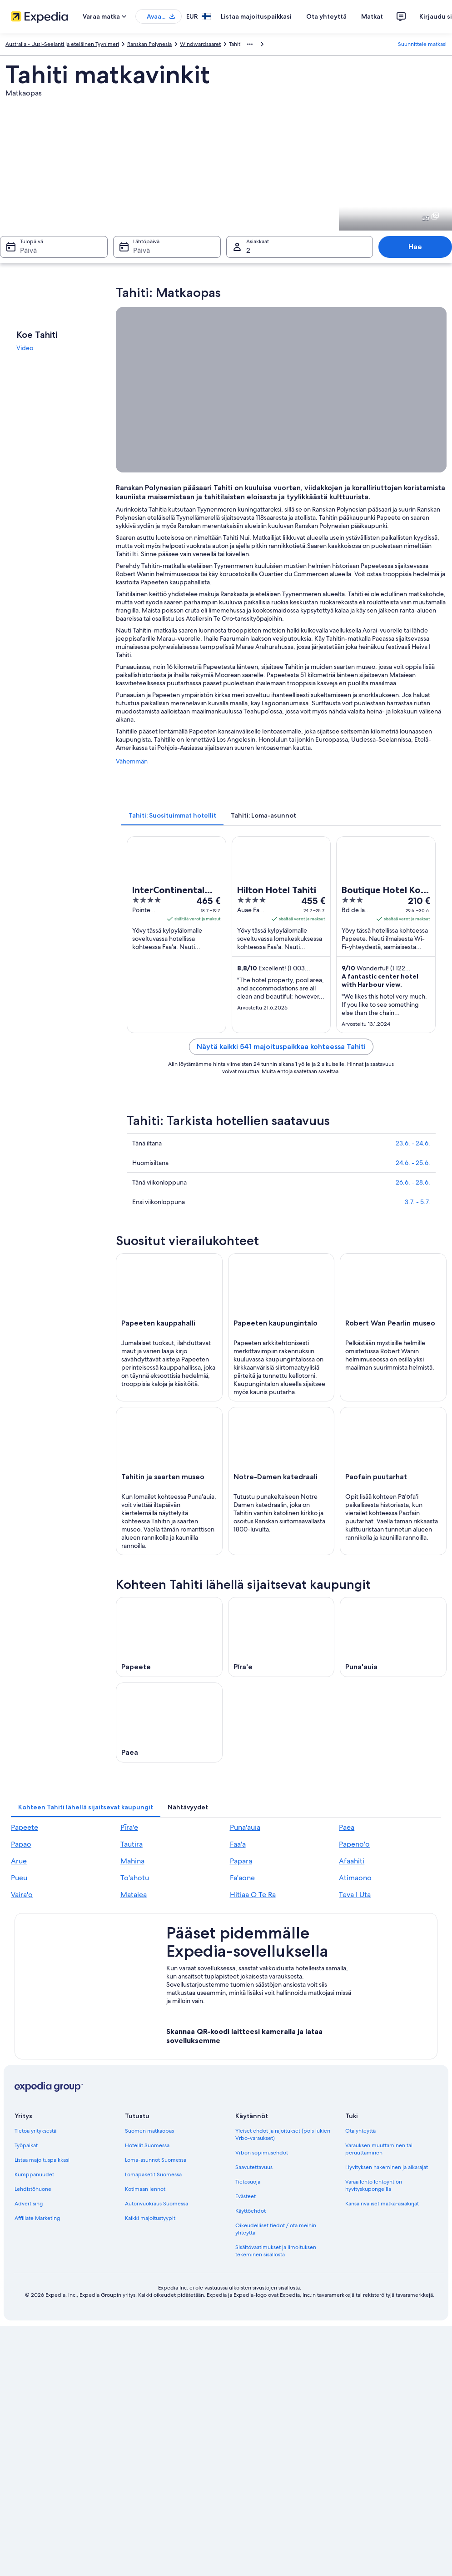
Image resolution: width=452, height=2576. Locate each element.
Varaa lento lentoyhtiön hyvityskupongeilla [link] (373, 2185)
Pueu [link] (19, 1878)
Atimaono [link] (355, 1878)
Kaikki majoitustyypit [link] (150, 2218)
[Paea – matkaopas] (169, 1722)
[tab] (172, 815)
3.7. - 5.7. (417, 1202)
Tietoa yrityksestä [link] (35, 2130)
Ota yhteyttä (326, 16)
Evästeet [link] (245, 2196)
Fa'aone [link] (242, 1878)
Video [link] (24, 348)
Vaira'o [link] (22, 1894)
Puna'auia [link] (245, 1827)
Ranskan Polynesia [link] (149, 44)
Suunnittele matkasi (422, 44)
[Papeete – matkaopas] (169, 1637)
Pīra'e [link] (129, 1827)
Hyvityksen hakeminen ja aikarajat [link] (386, 2167)
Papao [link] (21, 1844)
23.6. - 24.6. (413, 1143)
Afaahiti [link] (351, 1861)
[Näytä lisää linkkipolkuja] (250, 44)
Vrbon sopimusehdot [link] (261, 2152)
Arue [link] (19, 1861)
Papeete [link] (24, 1827)
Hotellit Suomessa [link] (147, 2145)
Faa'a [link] (238, 1844)
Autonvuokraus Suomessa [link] (156, 2203)
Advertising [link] (29, 2203)
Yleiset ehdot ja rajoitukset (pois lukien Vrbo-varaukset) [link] (282, 2134)
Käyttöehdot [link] (250, 2210)
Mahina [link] (132, 1861)
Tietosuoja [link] (247, 2181)
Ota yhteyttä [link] (360, 2130)
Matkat (372, 16)
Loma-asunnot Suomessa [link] (155, 2160)
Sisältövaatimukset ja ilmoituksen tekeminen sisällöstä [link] (275, 2251)
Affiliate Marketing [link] (37, 2218)
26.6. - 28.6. (413, 1182)
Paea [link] (346, 1827)
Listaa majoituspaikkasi (256, 16)
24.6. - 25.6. (413, 1163)
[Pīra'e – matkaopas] (281, 1637)
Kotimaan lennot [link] (145, 2189)
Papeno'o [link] (354, 1844)
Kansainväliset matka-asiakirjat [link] (382, 2203)
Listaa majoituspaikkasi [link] (42, 2160)
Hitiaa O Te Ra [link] (253, 1894)
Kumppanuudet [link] (34, 2174)
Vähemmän (132, 761)
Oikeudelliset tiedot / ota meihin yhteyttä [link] (275, 2229)
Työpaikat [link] (26, 2145)
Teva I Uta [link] (355, 1894)
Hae (415, 246)
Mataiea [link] (133, 1894)
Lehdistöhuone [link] (33, 2189)
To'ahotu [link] (134, 1878)
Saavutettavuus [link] (254, 2167)
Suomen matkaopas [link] (149, 2130)
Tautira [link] (131, 1844)
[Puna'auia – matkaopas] (393, 1637)
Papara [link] (241, 1861)
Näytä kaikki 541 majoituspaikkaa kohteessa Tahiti (281, 1046)
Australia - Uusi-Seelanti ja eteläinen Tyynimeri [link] (62, 44)
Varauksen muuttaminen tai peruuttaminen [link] (378, 2149)
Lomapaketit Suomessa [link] (153, 2174)
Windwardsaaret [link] (200, 44)
